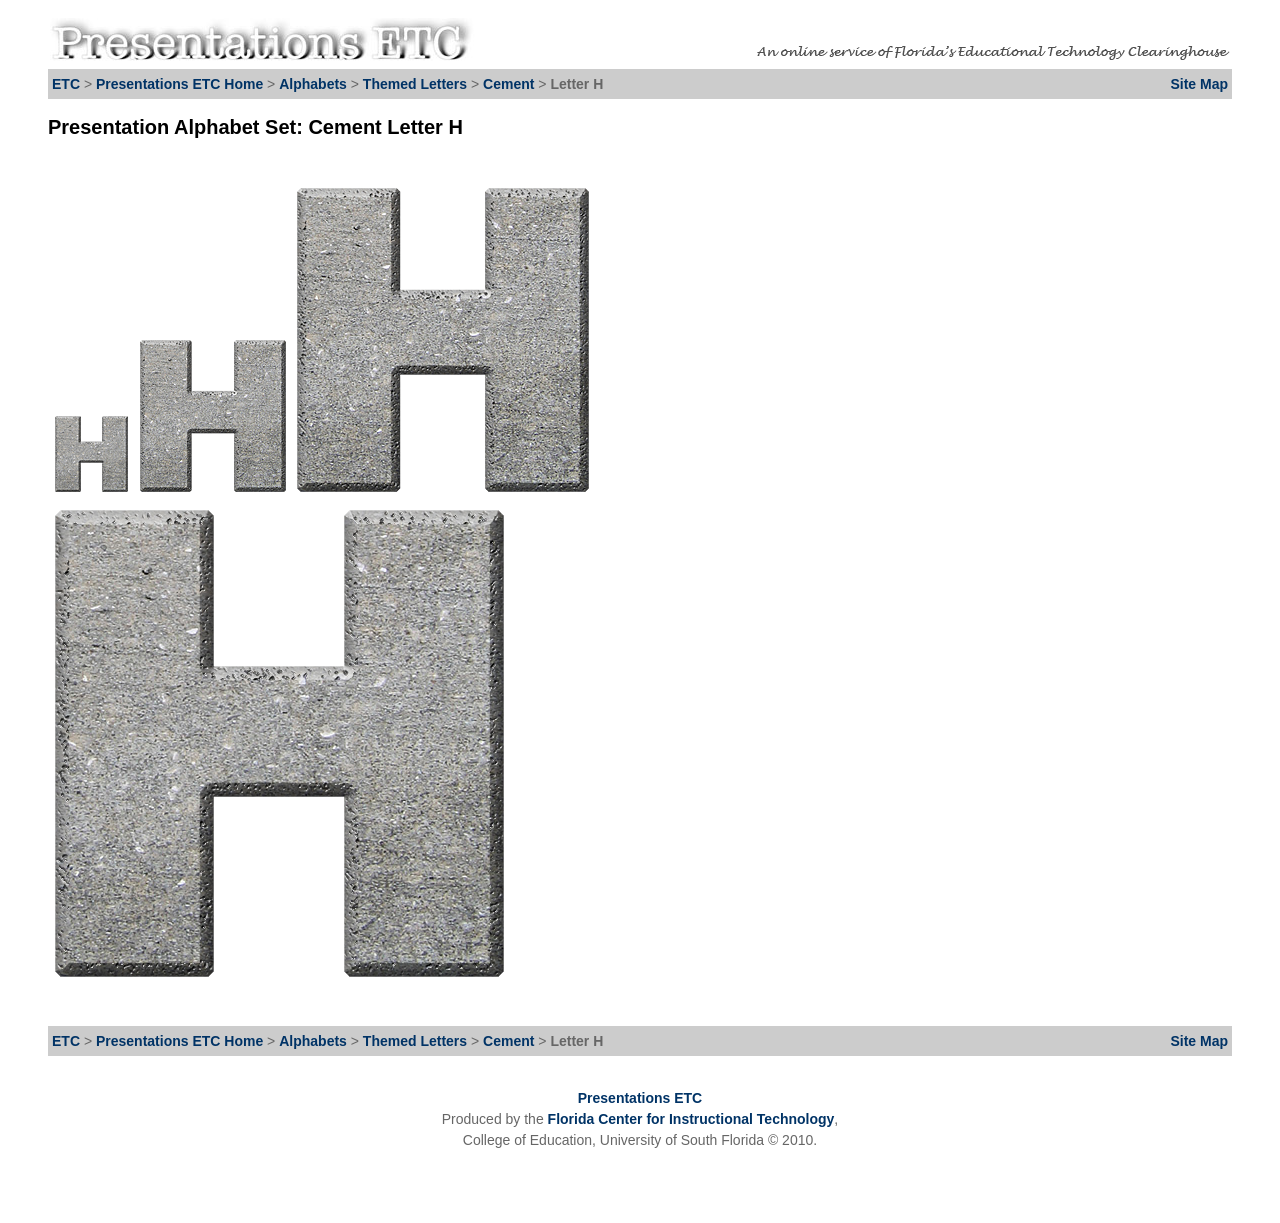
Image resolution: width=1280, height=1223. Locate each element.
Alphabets (313, 84)
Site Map (1199, 84)
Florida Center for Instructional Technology (691, 1119)
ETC (66, 84)
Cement (510, 84)
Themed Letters (415, 84)
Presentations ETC (640, 1098)
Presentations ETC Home (179, 84)
